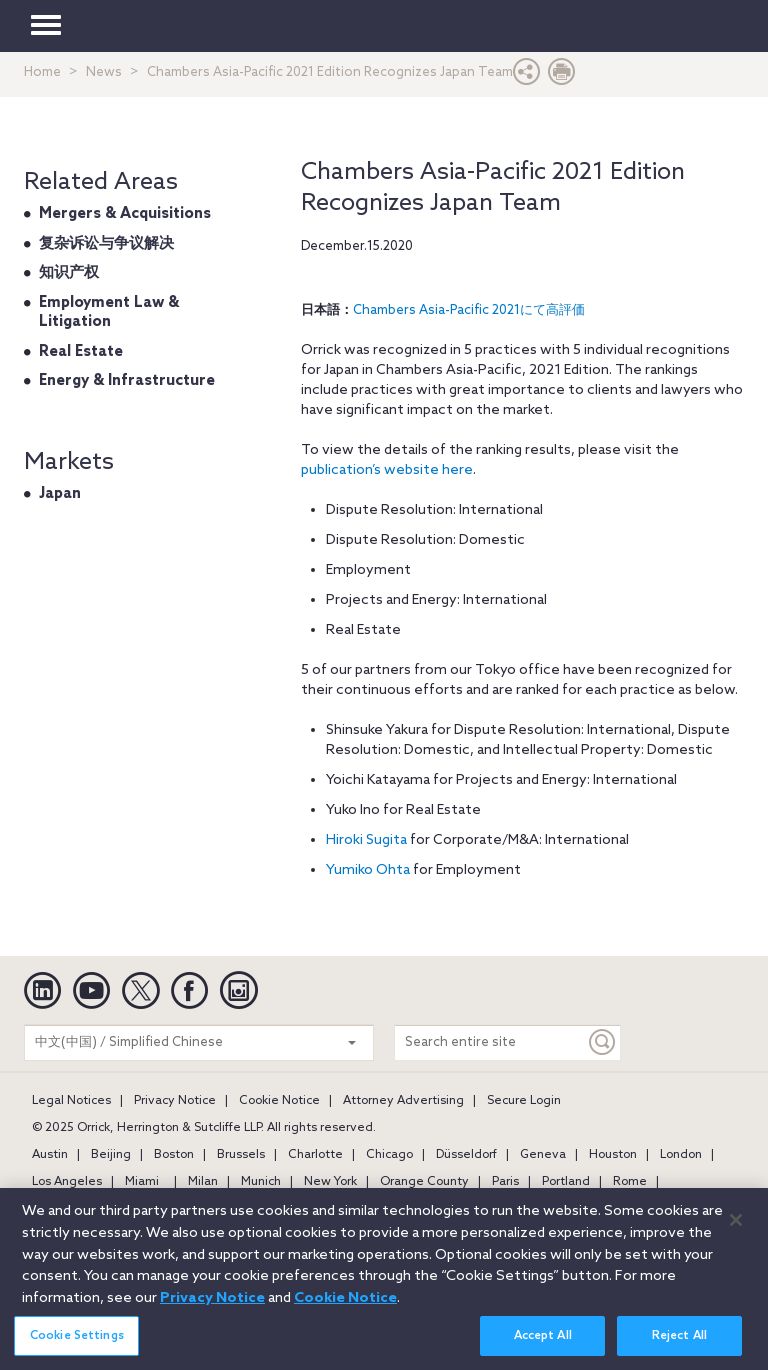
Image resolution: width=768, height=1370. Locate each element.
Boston (174, 1155)
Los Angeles (67, 1182)
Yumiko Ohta (368, 870)
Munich (261, 1182)
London (681, 1155)
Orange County (424, 1182)
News (104, 72)
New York (330, 1182)
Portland (566, 1182)
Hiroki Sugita (366, 840)
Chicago (389, 1155)
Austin (50, 1155)
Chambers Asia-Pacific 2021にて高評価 (469, 310)
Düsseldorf (466, 1155)
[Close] (736, 1231)
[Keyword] (603, 1042)
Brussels (241, 1155)
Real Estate (81, 352)
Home (42, 72)
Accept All (543, 1348)
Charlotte (315, 1155)
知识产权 (69, 273)
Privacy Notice (175, 1101)
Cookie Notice (279, 1101)
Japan (60, 494)
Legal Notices (71, 1101)
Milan (203, 1182)
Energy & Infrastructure (127, 381)
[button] (527, 76)
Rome (630, 1182)
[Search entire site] (490, 1042)
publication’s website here (387, 470)
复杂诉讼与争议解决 (106, 244)
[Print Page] (562, 76)
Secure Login (524, 1101)
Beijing (111, 1155)
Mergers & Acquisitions (125, 214)
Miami (142, 1182)
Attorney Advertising (403, 1101)
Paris (505, 1182)
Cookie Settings (77, 1348)
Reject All (679, 1348)
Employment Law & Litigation (109, 313)
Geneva (543, 1155)
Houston (613, 1155)
